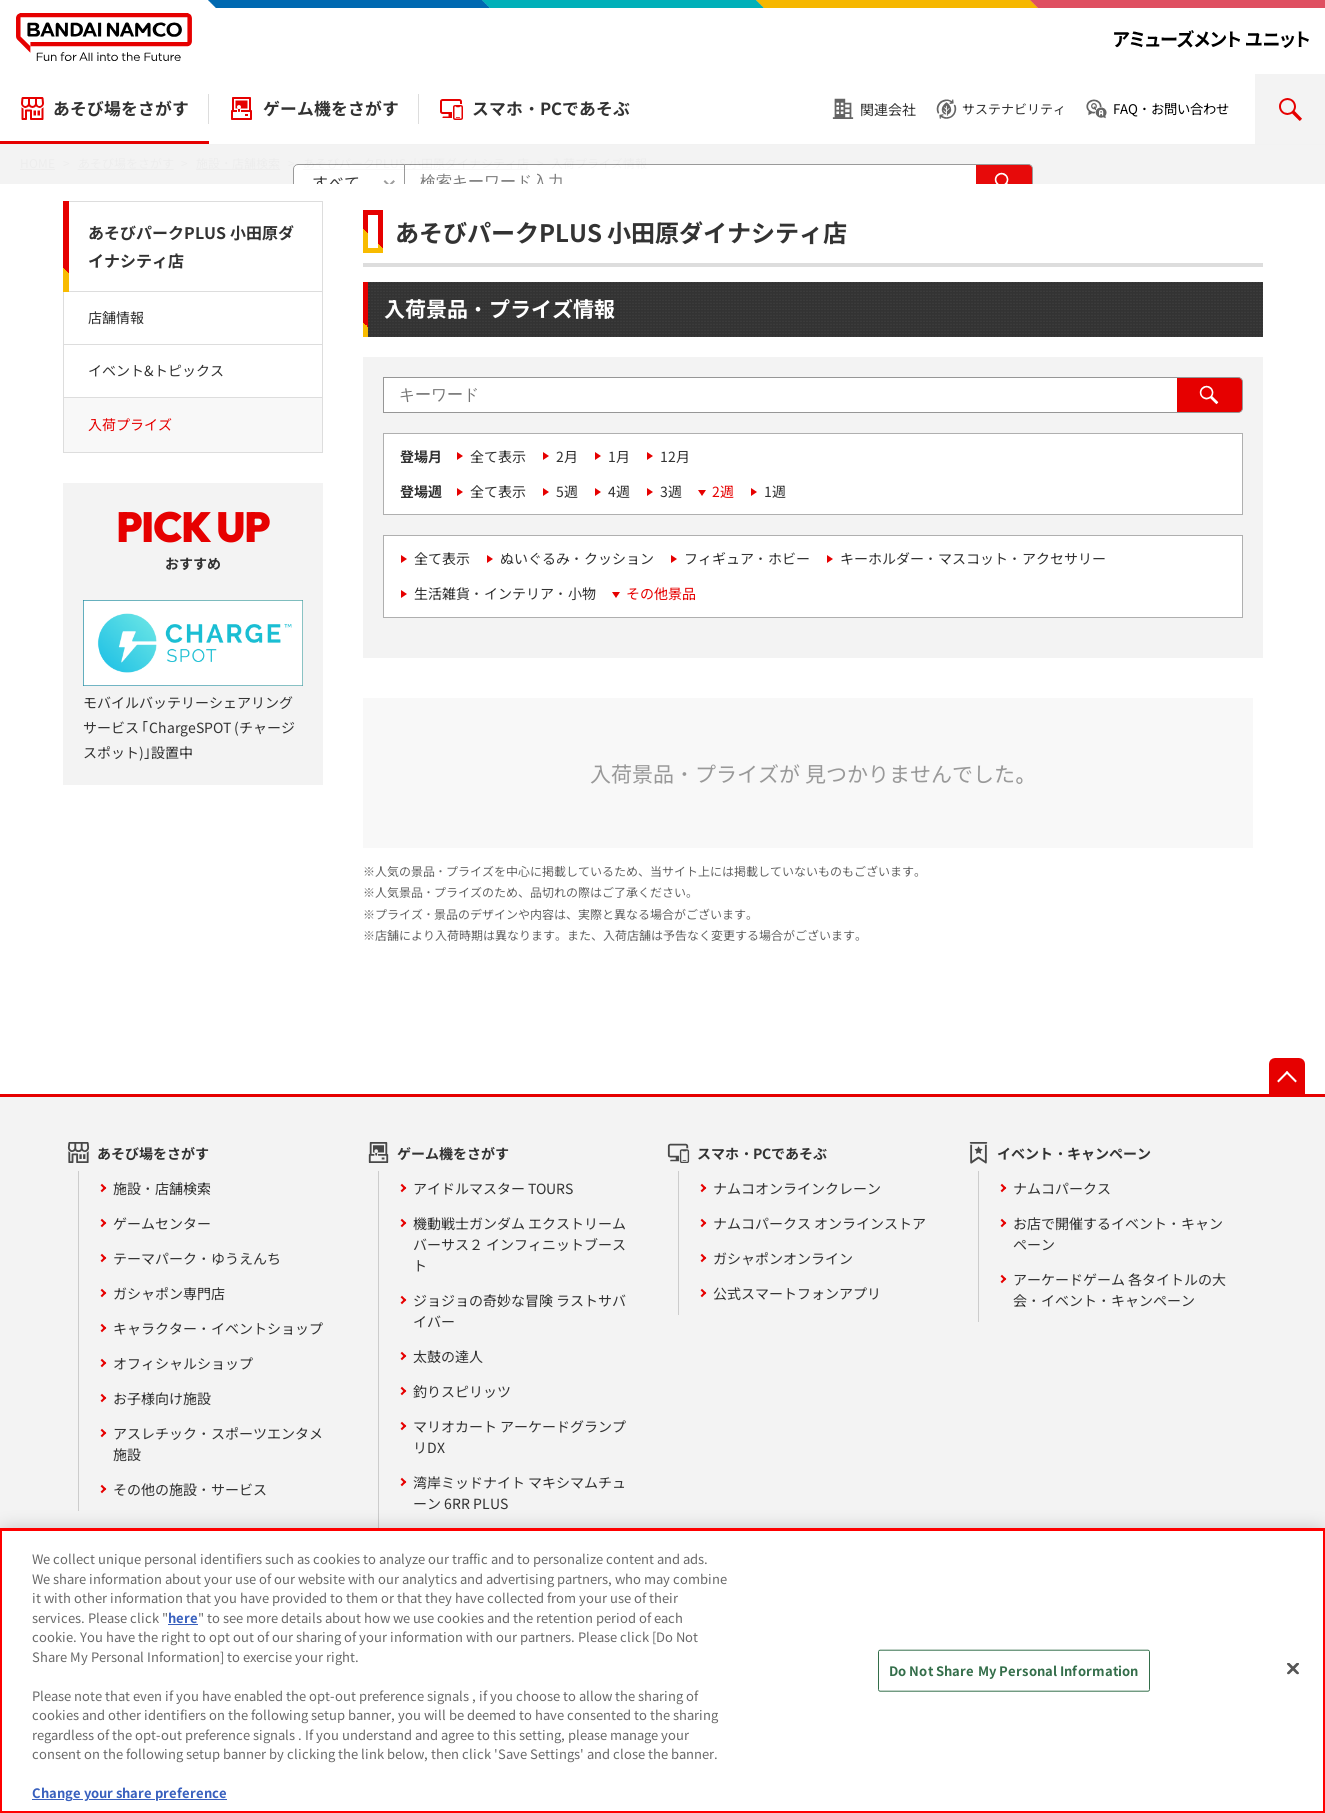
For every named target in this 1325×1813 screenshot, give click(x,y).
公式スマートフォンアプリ (797, 1293)
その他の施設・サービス (190, 1489)
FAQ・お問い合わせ (1171, 108)
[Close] (1293, 1680)
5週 (567, 491)
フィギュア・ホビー (747, 558)
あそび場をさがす (121, 108)
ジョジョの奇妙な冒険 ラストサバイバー (519, 1310)
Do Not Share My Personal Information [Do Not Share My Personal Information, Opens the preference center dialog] (1014, 1681)
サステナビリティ (1014, 108)
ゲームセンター (162, 1223)
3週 (671, 491)
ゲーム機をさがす (331, 108)
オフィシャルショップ (183, 1363)
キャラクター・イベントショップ (218, 1328)
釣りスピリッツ (462, 1391)
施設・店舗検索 (162, 1188)
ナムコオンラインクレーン (797, 1188)
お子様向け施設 (162, 1398)
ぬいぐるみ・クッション (577, 558)
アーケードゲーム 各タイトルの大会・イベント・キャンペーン (1119, 1289)
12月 (675, 456)
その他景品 (661, 593)
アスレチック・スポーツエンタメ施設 (218, 1443)
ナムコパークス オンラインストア (819, 1223)
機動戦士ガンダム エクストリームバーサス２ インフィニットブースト (519, 1244)
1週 (775, 491)
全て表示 (498, 456)
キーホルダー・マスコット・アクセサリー (973, 558)
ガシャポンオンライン (783, 1258)
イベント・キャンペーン (1074, 1153)
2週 (723, 491)
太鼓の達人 (448, 1356)
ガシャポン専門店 (169, 1293)
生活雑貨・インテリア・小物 (505, 593)
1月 (619, 456)
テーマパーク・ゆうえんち (197, 1258)
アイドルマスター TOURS (493, 1188)
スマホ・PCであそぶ (551, 108)
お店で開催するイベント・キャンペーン (1118, 1233)
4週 (619, 491)
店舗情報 (116, 317)
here (183, 1628)
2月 (567, 456)
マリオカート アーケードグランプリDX (519, 1436)
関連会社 (888, 109)
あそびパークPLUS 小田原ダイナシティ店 (191, 246)
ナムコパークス (1062, 1188)
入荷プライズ (130, 424)
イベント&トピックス (156, 370)
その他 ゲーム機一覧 (477, 1538)
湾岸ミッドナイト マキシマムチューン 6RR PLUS (519, 1492)
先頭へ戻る (1287, 1076)
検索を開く (1290, 109)
